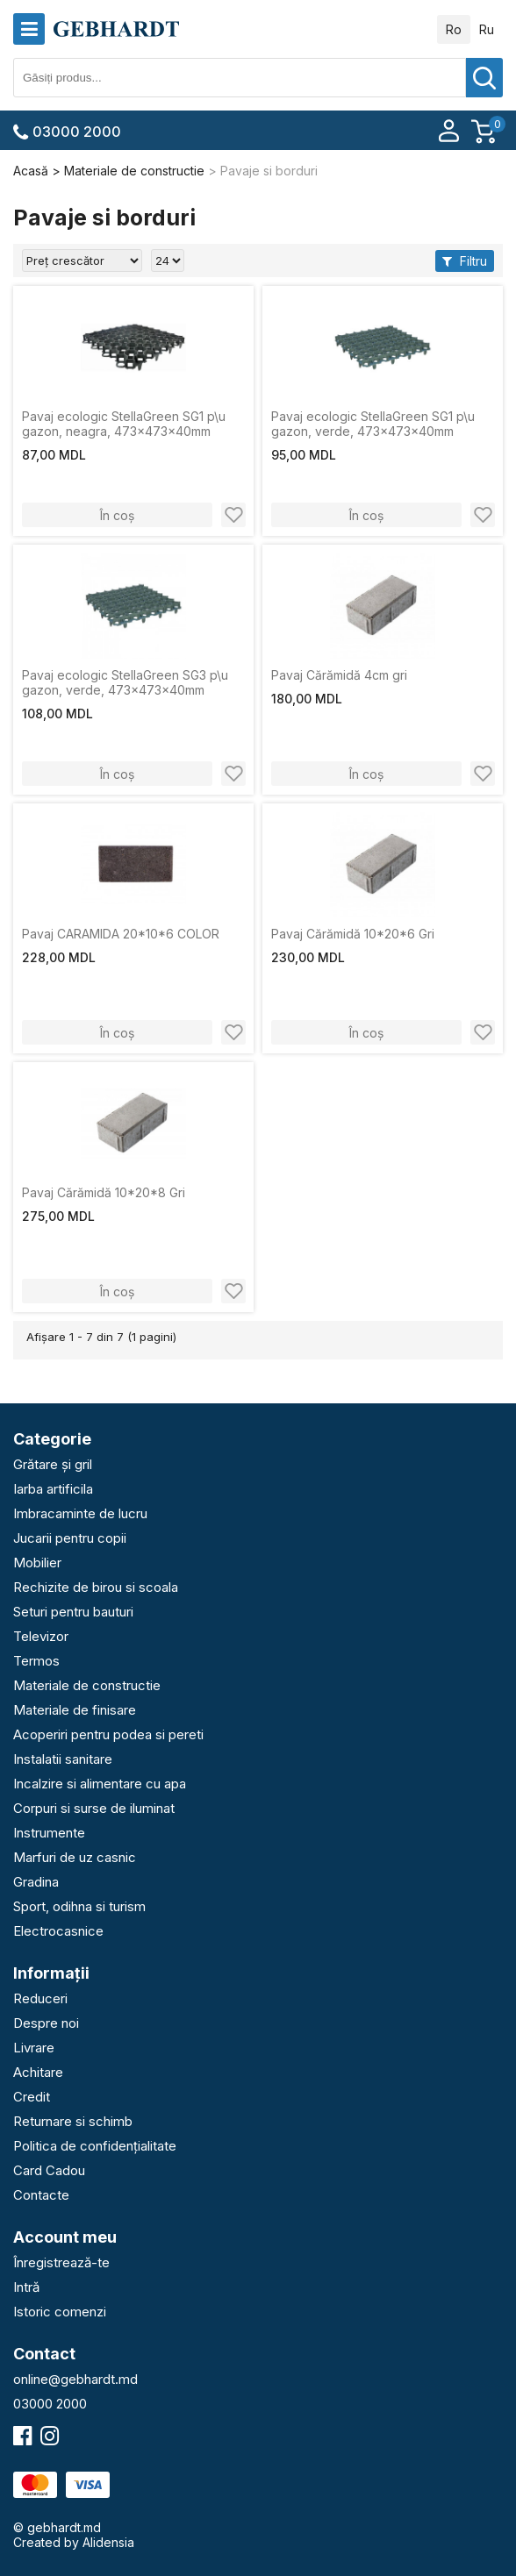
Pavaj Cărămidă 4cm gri (339, 674)
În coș (117, 515)
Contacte (41, 2195)
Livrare (33, 2047)
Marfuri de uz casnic (74, 1857)
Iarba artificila (53, 1489)
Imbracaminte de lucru (80, 1513)
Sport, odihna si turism (79, 1906)
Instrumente (49, 1832)
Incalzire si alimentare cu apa (99, 1783)
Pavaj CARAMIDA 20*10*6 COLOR (120, 933)
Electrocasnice (58, 1931)
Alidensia (108, 2542)
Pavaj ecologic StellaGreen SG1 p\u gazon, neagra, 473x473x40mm (124, 424)
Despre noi (46, 2023)
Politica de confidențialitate (94, 2145)
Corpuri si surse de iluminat (94, 1808)
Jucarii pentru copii (69, 1538)
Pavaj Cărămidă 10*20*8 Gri (103, 1192)
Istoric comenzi (59, 2311)
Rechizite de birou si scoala (95, 1587)
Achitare (38, 2072)
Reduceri (40, 1998)
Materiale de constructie (87, 1685)
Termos (36, 1660)
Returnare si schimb (73, 2121)
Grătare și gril (52, 1464)
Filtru (464, 260)
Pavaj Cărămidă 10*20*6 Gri (352, 933)
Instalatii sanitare (62, 1759)
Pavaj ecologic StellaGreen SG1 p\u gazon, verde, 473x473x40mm (373, 424)
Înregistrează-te (61, 2262)
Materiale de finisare (74, 1710)
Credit (31, 2096)
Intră (26, 2287)
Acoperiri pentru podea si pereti (108, 1734)
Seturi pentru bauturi (73, 1611)
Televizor (40, 1636)
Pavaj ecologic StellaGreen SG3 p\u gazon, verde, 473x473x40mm (125, 682)
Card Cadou (49, 2170)
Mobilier (37, 1562)
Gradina (36, 1881)
